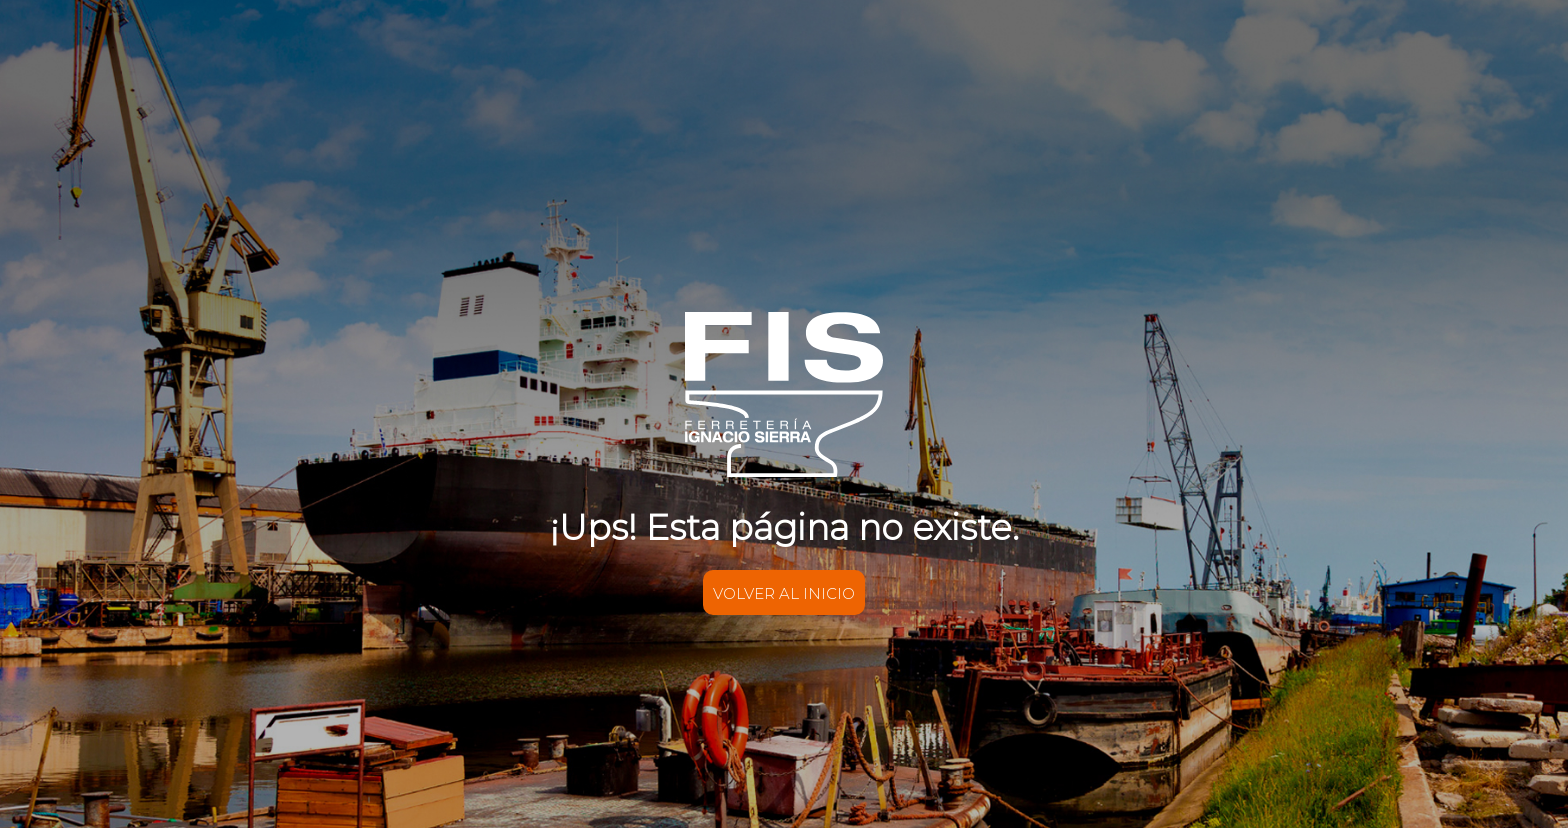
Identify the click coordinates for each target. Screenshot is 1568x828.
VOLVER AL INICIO (784, 593)
